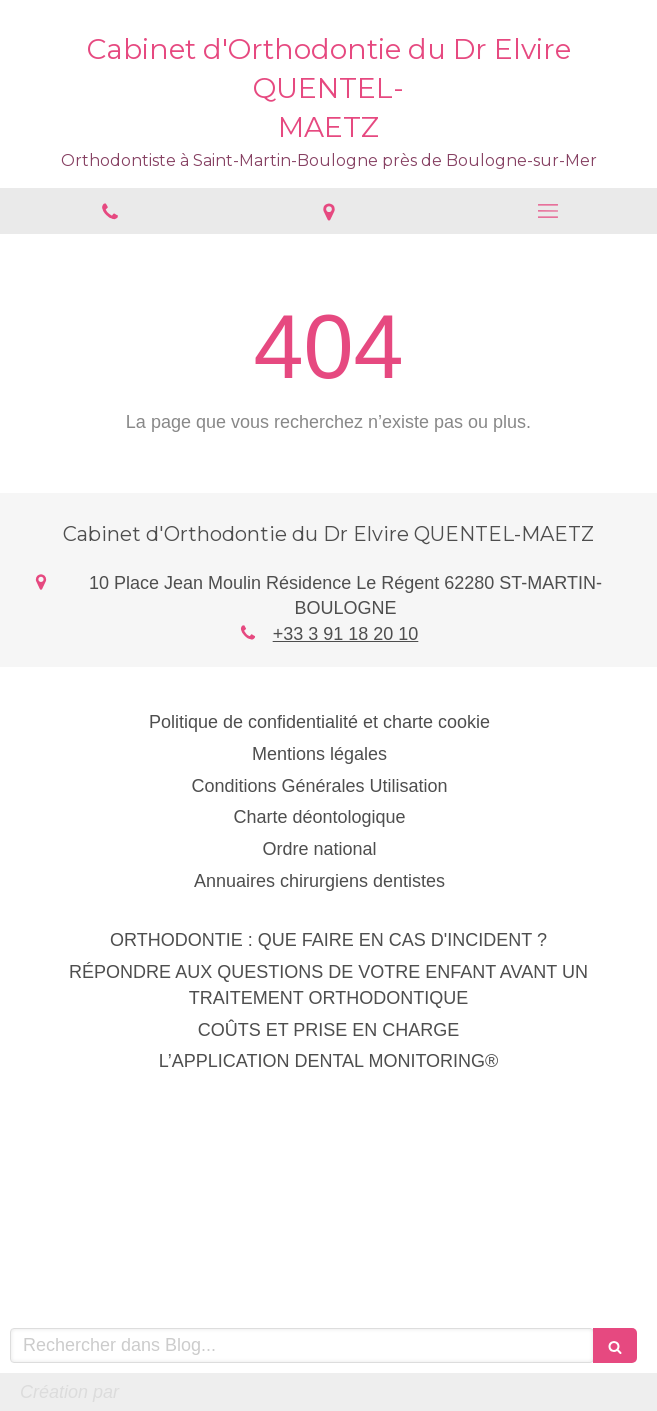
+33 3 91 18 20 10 (346, 634)
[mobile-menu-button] (547, 211)
